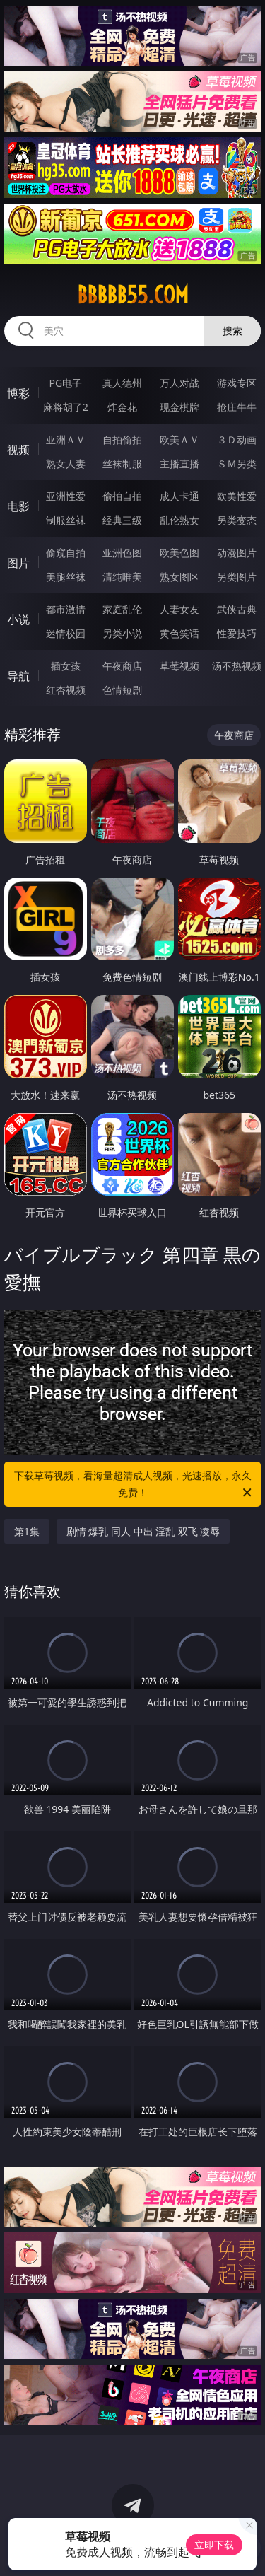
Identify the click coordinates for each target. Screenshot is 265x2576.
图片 (18, 563)
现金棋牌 (179, 407)
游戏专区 (237, 383)
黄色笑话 (179, 633)
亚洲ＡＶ (66, 439)
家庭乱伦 (122, 609)
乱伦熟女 (179, 520)
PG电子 (65, 383)
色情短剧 (122, 690)
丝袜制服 (122, 463)
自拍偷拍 (122, 439)
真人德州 (122, 383)
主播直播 (179, 463)
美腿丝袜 (66, 576)
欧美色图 (179, 552)
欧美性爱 (237, 496)
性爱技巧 (237, 633)
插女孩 (66, 665)
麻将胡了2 (65, 407)
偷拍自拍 (122, 496)
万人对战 (179, 383)
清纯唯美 (122, 576)
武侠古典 (237, 609)
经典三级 (122, 520)
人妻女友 (179, 609)
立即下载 (214, 2544)
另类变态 (237, 520)
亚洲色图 (122, 552)
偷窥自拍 (66, 552)
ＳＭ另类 (237, 463)
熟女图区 (179, 576)
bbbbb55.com (133, 295)
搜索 (232, 330)
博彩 (18, 393)
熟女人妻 (66, 463)
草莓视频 (179, 665)
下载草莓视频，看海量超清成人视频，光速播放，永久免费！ (134, 1485)
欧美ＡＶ (179, 439)
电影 (18, 506)
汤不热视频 (236, 665)
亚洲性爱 (66, 496)
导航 (18, 676)
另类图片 (237, 576)
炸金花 (122, 407)
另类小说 (122, 633)
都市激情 (66, 609)
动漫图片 (237, 552)
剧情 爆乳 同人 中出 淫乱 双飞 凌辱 (143, 1531)
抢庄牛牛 (237, 407)
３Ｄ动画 (237, 439)
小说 (18, 619)
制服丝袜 (66, 520)
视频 (18, 449)
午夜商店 (122, 665)
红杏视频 (66, 690)
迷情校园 (66, 633)
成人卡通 (179, 496)
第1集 (27, 1531)
